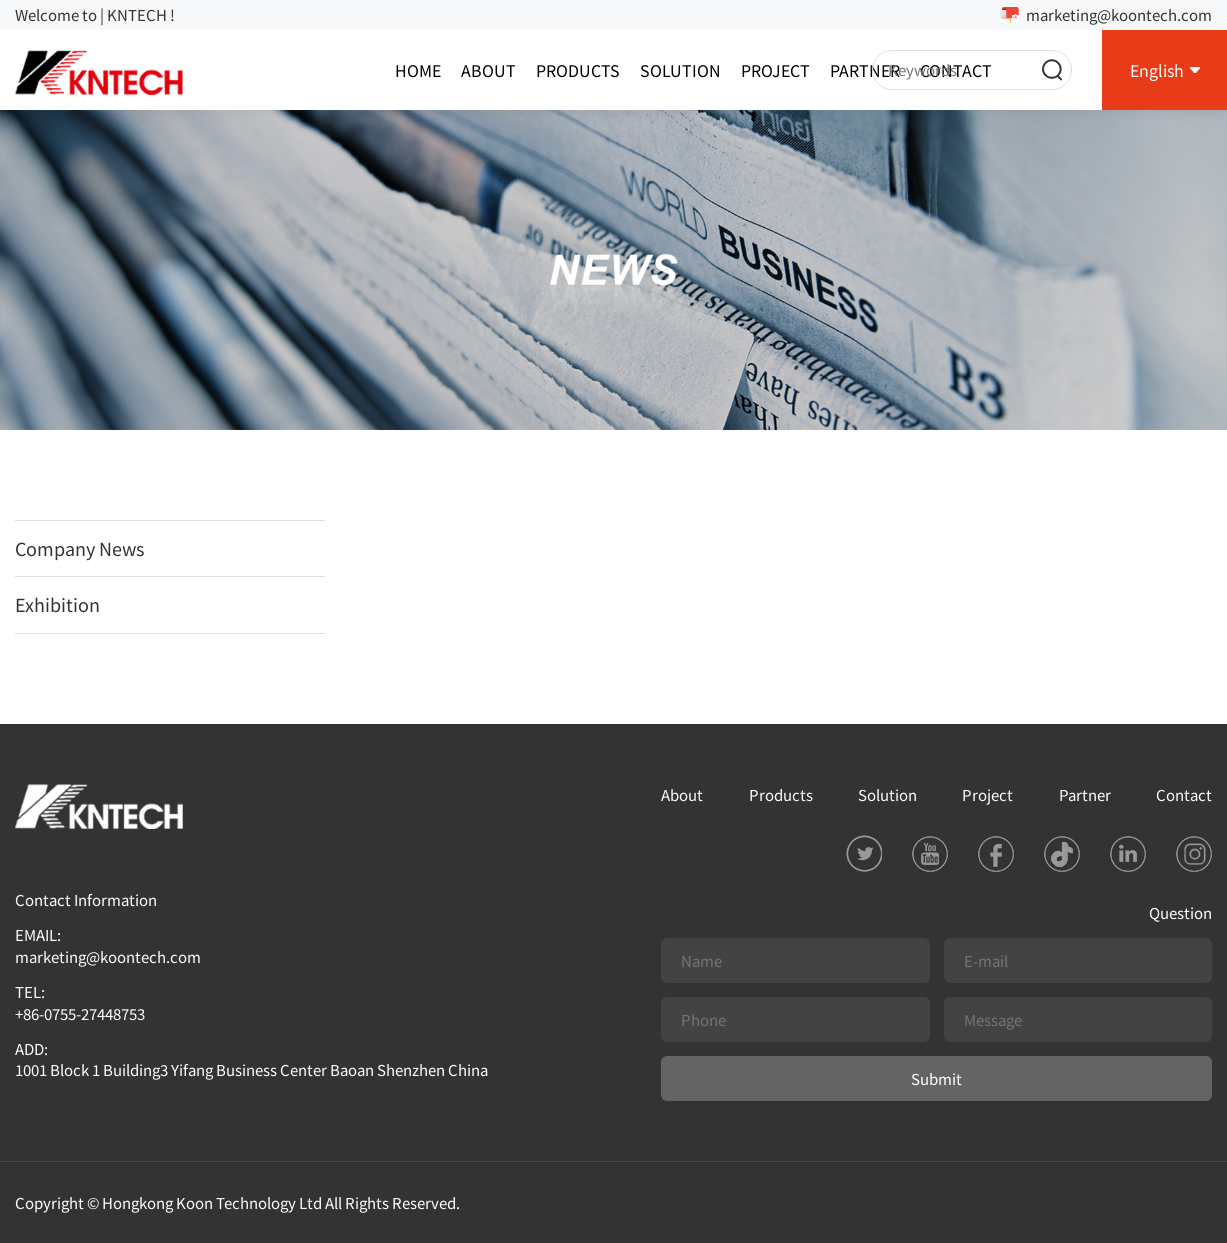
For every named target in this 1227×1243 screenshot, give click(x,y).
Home (418, 70)
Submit (936, 1078)
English (1157, 70)
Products (578, 70)
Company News (79, 548)
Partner (865, 70)
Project (775, 70)
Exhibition (57, 604)
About (488, 70)
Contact (1184, 794)
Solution (680, 70)
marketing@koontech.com (1119, 14)
